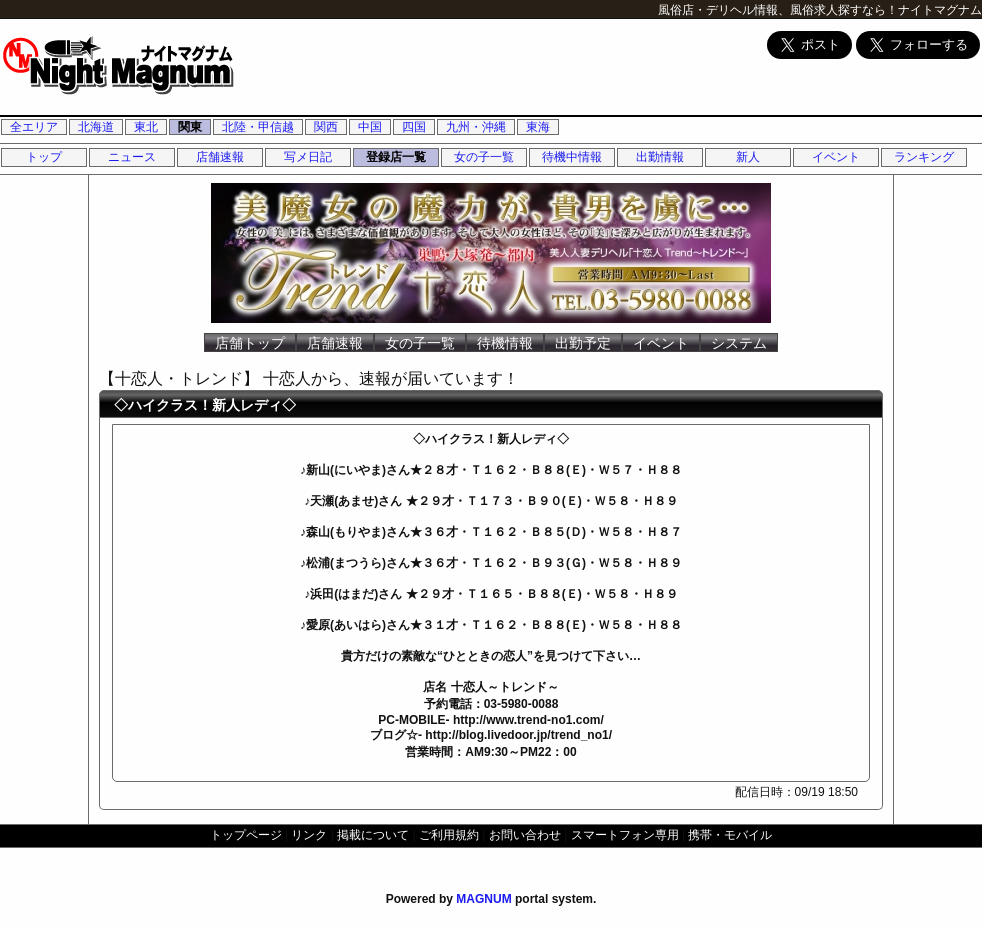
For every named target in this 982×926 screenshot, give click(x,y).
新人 (748, 157)
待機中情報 (572, 157)
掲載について (373, 835)
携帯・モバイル (730, 835)
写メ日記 (308, 157)
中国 (370, 127)
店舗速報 (220, 157)
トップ (44, 157)
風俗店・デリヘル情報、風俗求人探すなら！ (778, 10)
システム (739, 343)
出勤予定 (583, 343)
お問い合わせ (525, 835)
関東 (190, 127)
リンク (309, 835)
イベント (836, 157)
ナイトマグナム (940, 10)
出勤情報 (660, 157)
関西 (326, 127)
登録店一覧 (396, 157)
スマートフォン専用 (625, 835)
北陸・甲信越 (258, 127)
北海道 (96, 127)
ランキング (924, 157)
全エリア (34, 127)
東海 (538, 127)
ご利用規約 (449, 835)
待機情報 (505, 343)
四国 (414, 127)
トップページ (246, 835)
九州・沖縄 (476, 127)
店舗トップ (250, 343)
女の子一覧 (484, 157)
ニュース (132, 157)
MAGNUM (483, 899)
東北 (146, 127)
